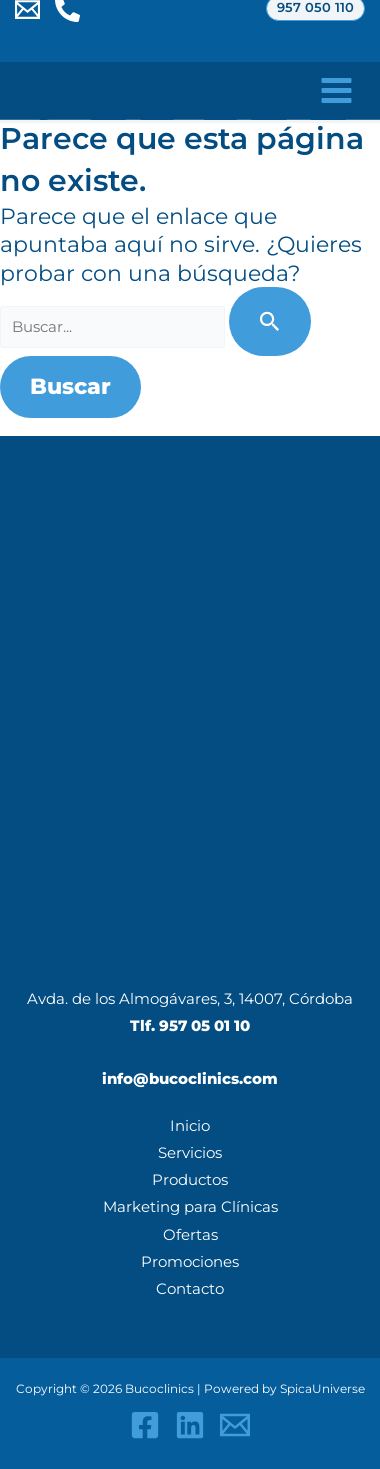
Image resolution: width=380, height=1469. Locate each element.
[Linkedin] (190, 1425)
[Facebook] (145, 1425)
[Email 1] (235, 1425)
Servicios (190, 1153)
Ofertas (190, 1235)
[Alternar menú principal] (336, 90)
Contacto (190, 1289)
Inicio (190, 1126)
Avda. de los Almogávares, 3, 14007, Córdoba (190, 999)
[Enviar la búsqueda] (270, 321)
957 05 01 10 (204, 1026)
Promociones (190, 1262)
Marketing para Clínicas (190, 1207)
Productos (190, 1180)
